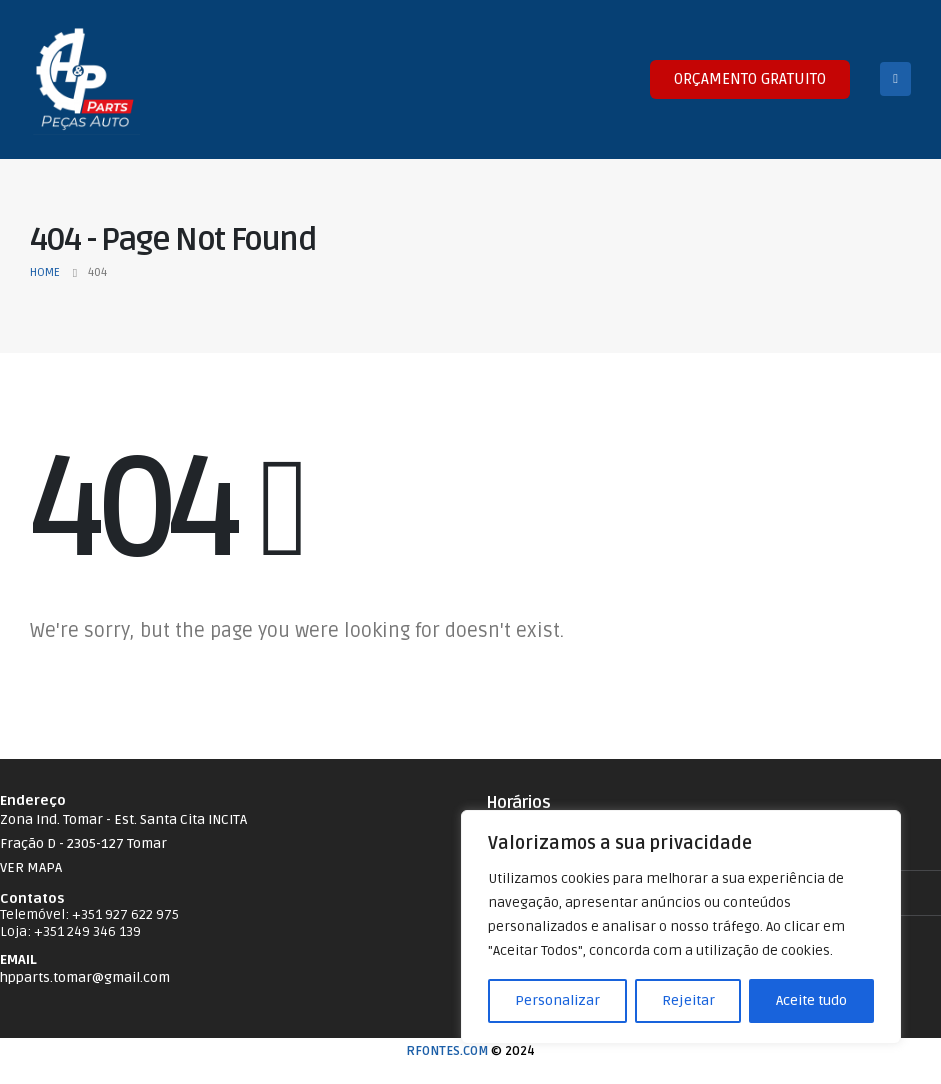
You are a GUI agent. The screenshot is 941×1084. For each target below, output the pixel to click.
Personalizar (557, 1000)
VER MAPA (31, 867)
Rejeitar (688, 1000)
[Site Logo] (85, 79)
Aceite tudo (811, 1000)
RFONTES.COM (447, 1051)
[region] (681, 927)
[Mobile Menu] (895, 79)
